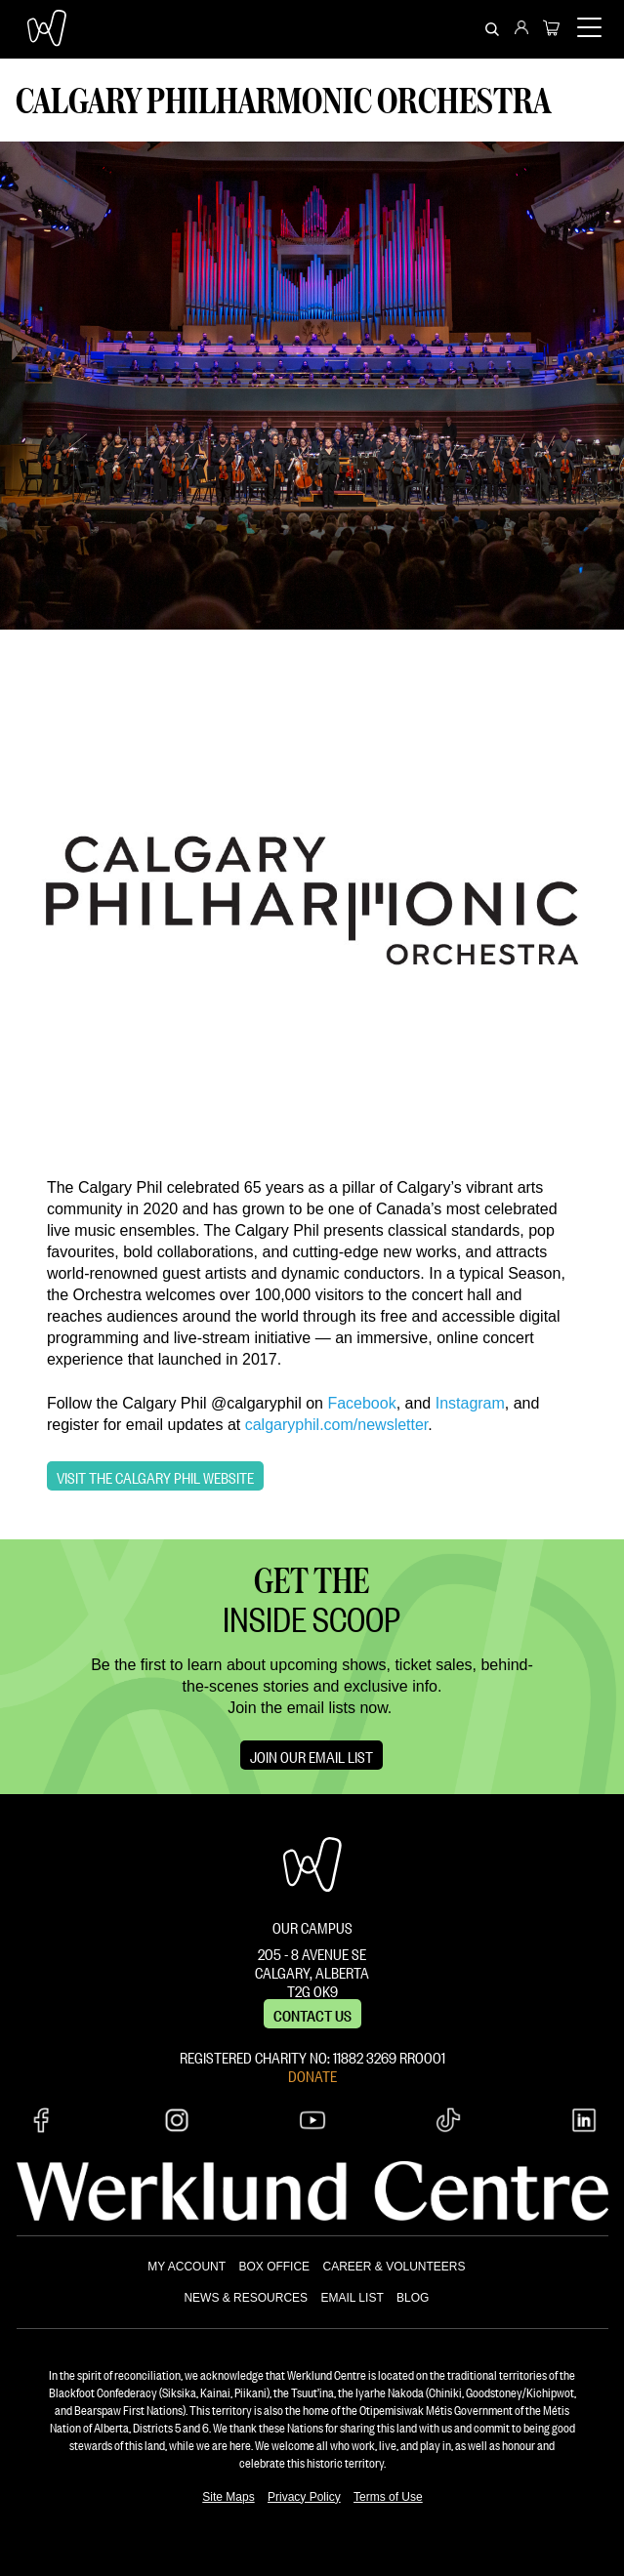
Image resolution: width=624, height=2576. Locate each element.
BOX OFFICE (274, 2266)
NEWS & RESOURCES (246, 2298)
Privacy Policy (304, 2497)
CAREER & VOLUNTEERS (393, 2266)
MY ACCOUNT (186, 2266)
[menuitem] (521, 29)
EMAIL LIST (351, 2298)
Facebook (361, 1403)
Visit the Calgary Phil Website (155, 1476)
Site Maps (228, 2497)
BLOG (412, 2298)
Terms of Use (388, 2497)
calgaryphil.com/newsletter (337, 1424)
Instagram (470, 1403)
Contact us (312, 2013)
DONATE (312, 2074)
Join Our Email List (311, 1755)
